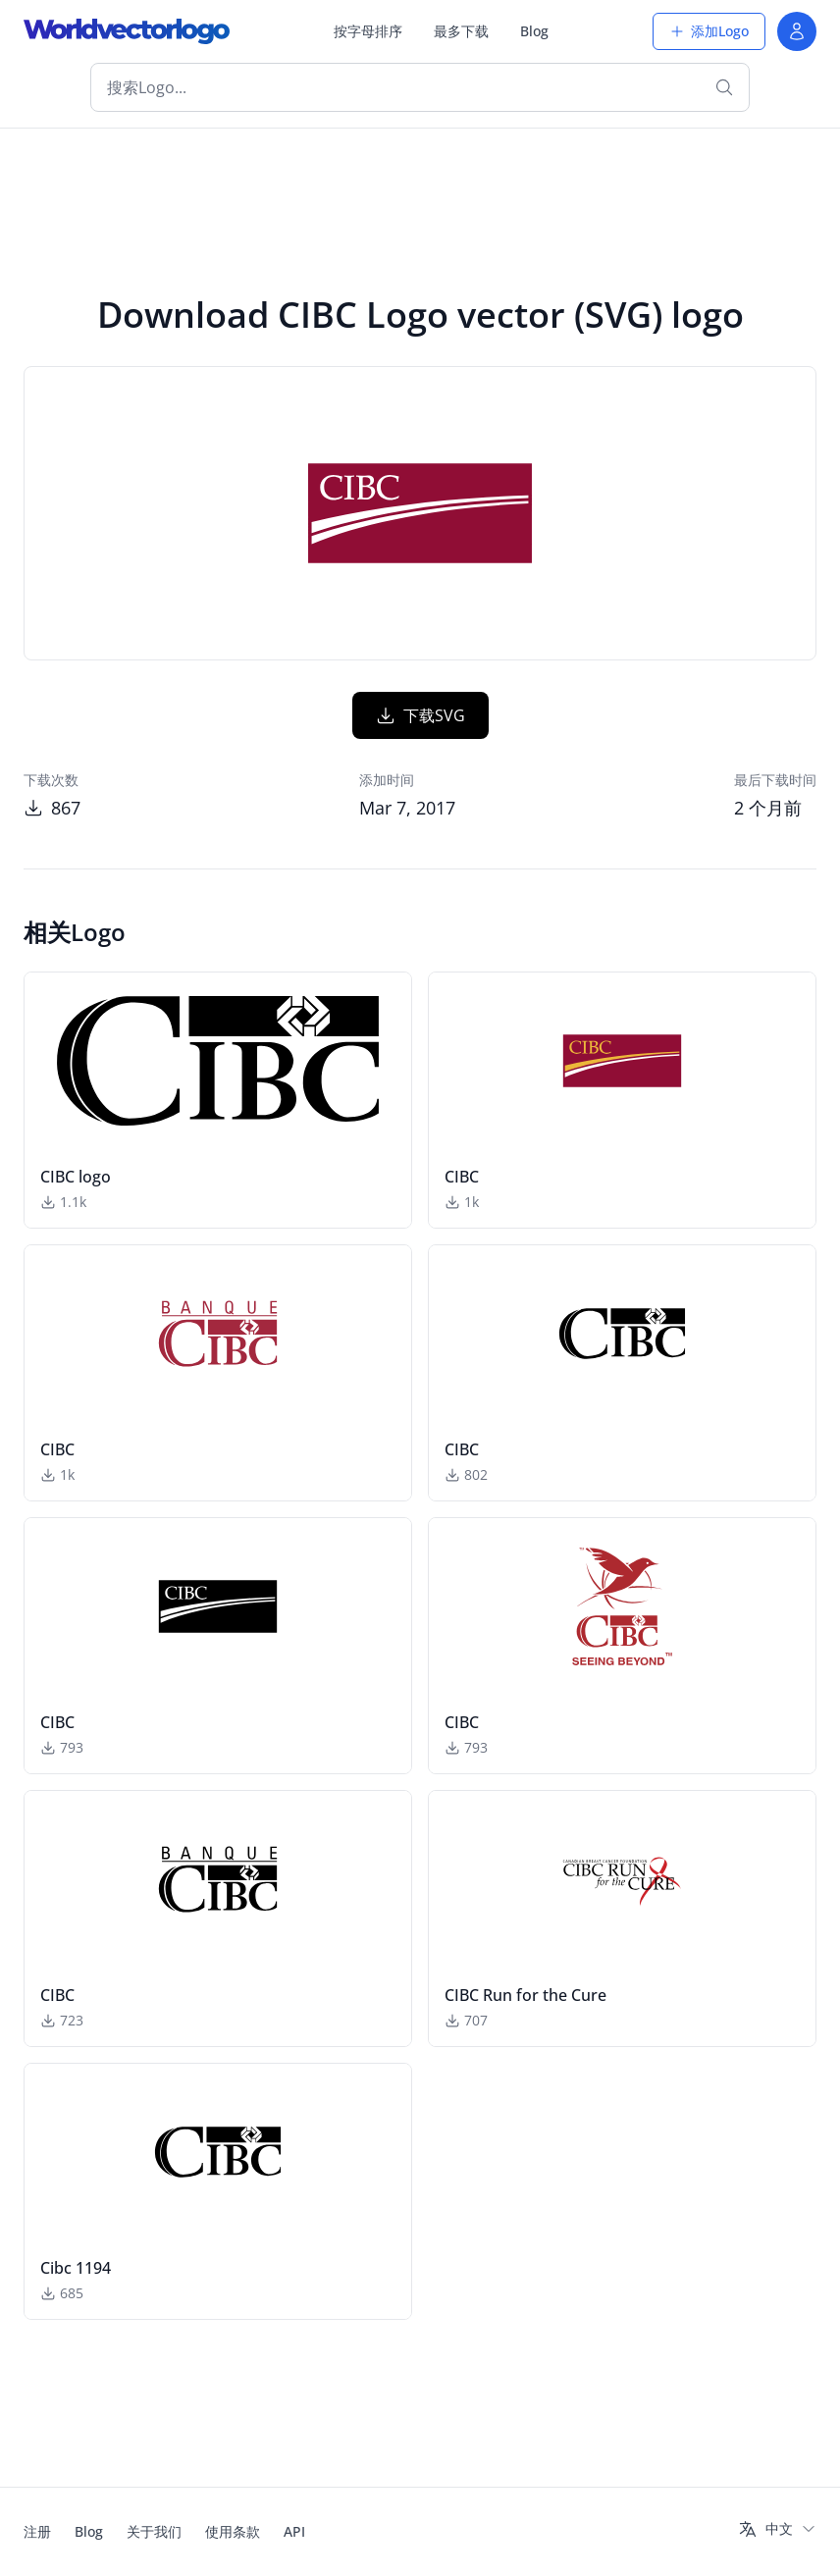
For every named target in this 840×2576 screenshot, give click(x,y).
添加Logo (709, 31)
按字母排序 (368, 31)
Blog (534, 31)
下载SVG (420, 715)
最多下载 (461, 31)
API (294, 2531)
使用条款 (232, 2531)
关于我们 (154, 2531)
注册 (37, 2531)
